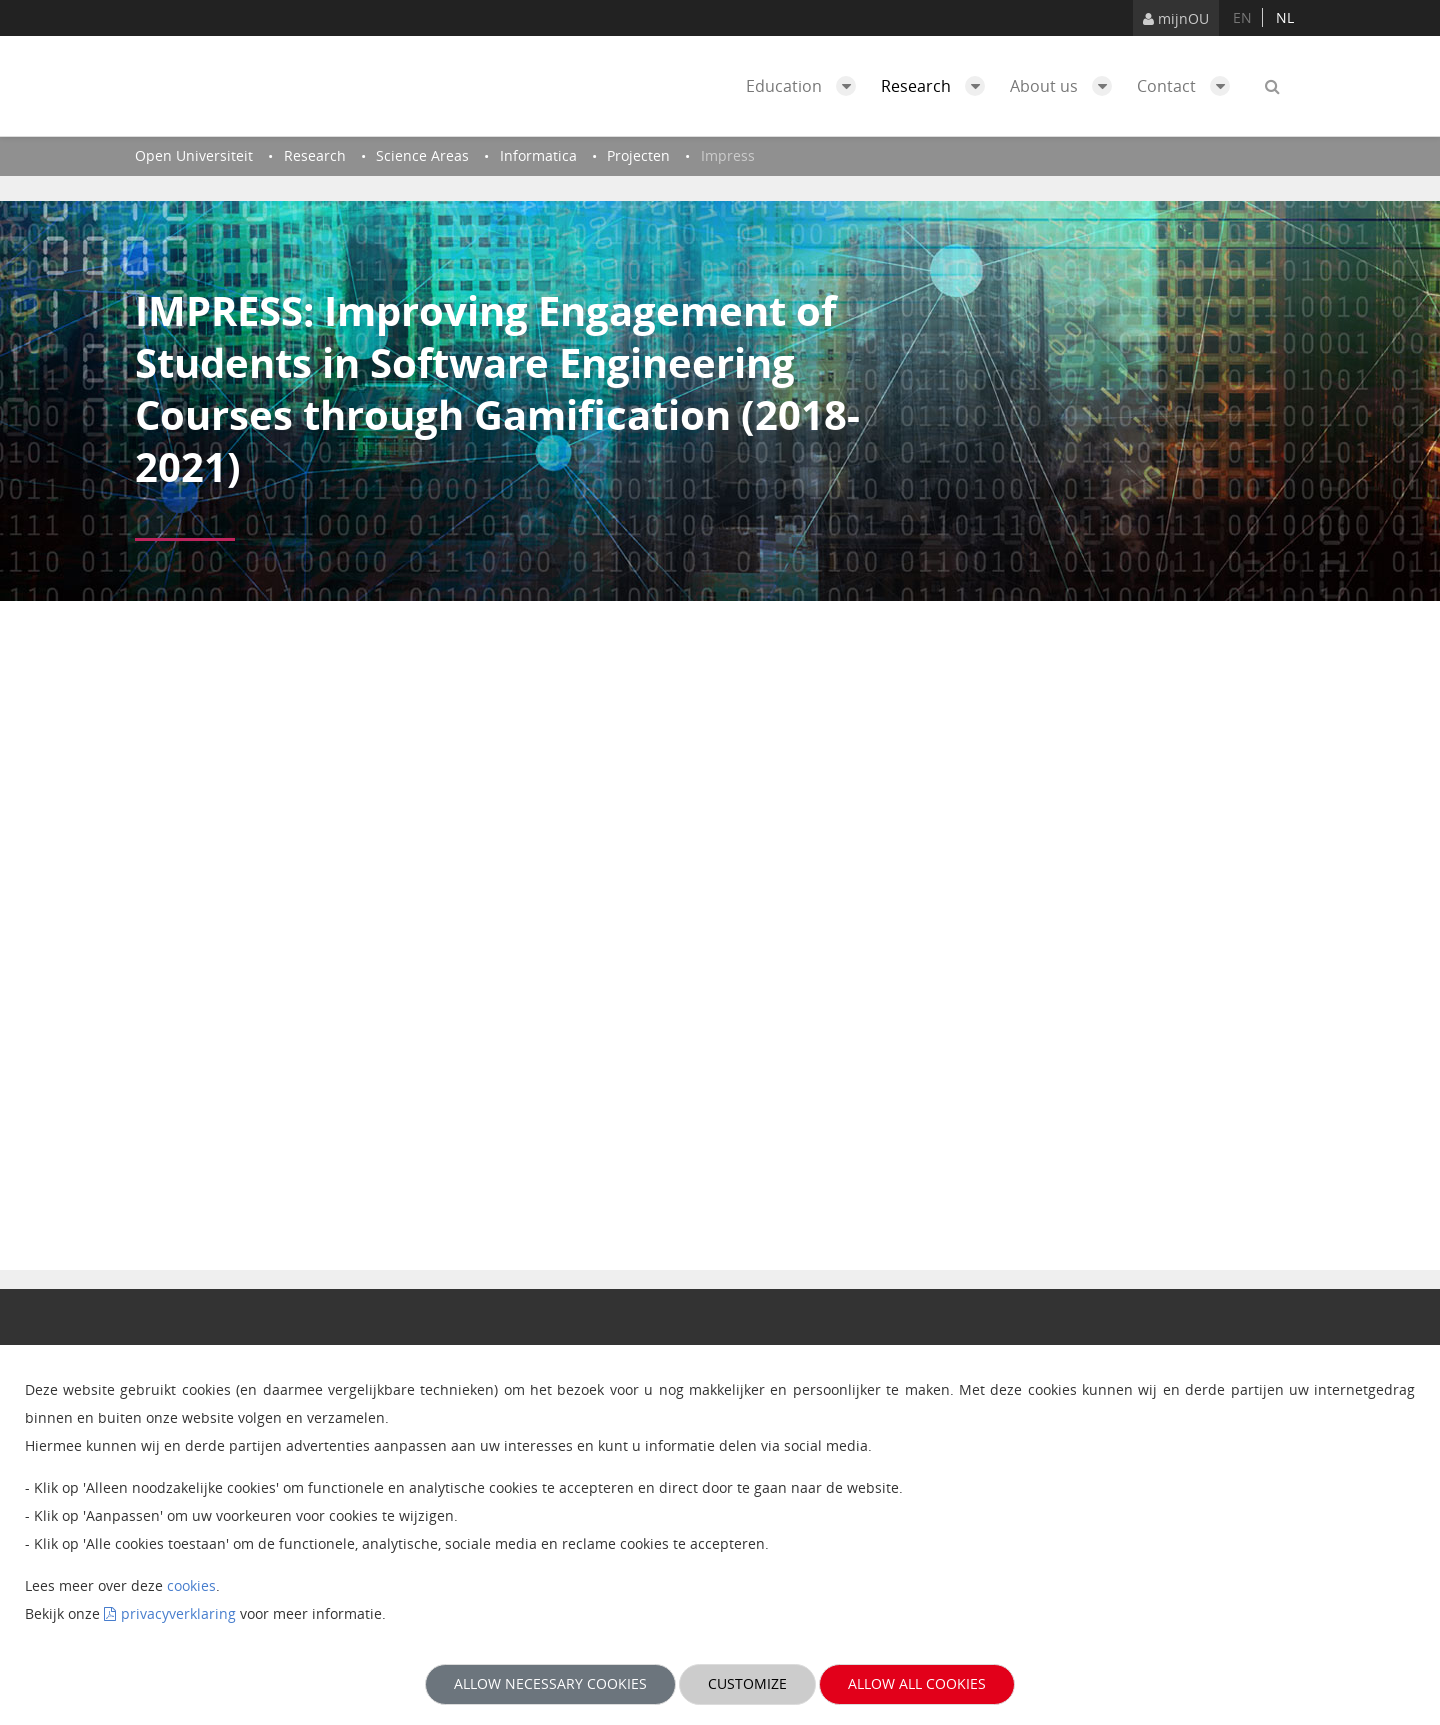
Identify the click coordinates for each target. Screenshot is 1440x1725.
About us (1066, 86)
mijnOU (1176, 18)
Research (938, 86)
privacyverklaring (178, 1613)
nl (1285, 17)
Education (806, 86)
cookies (191, 1585)
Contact (1188, 86)
